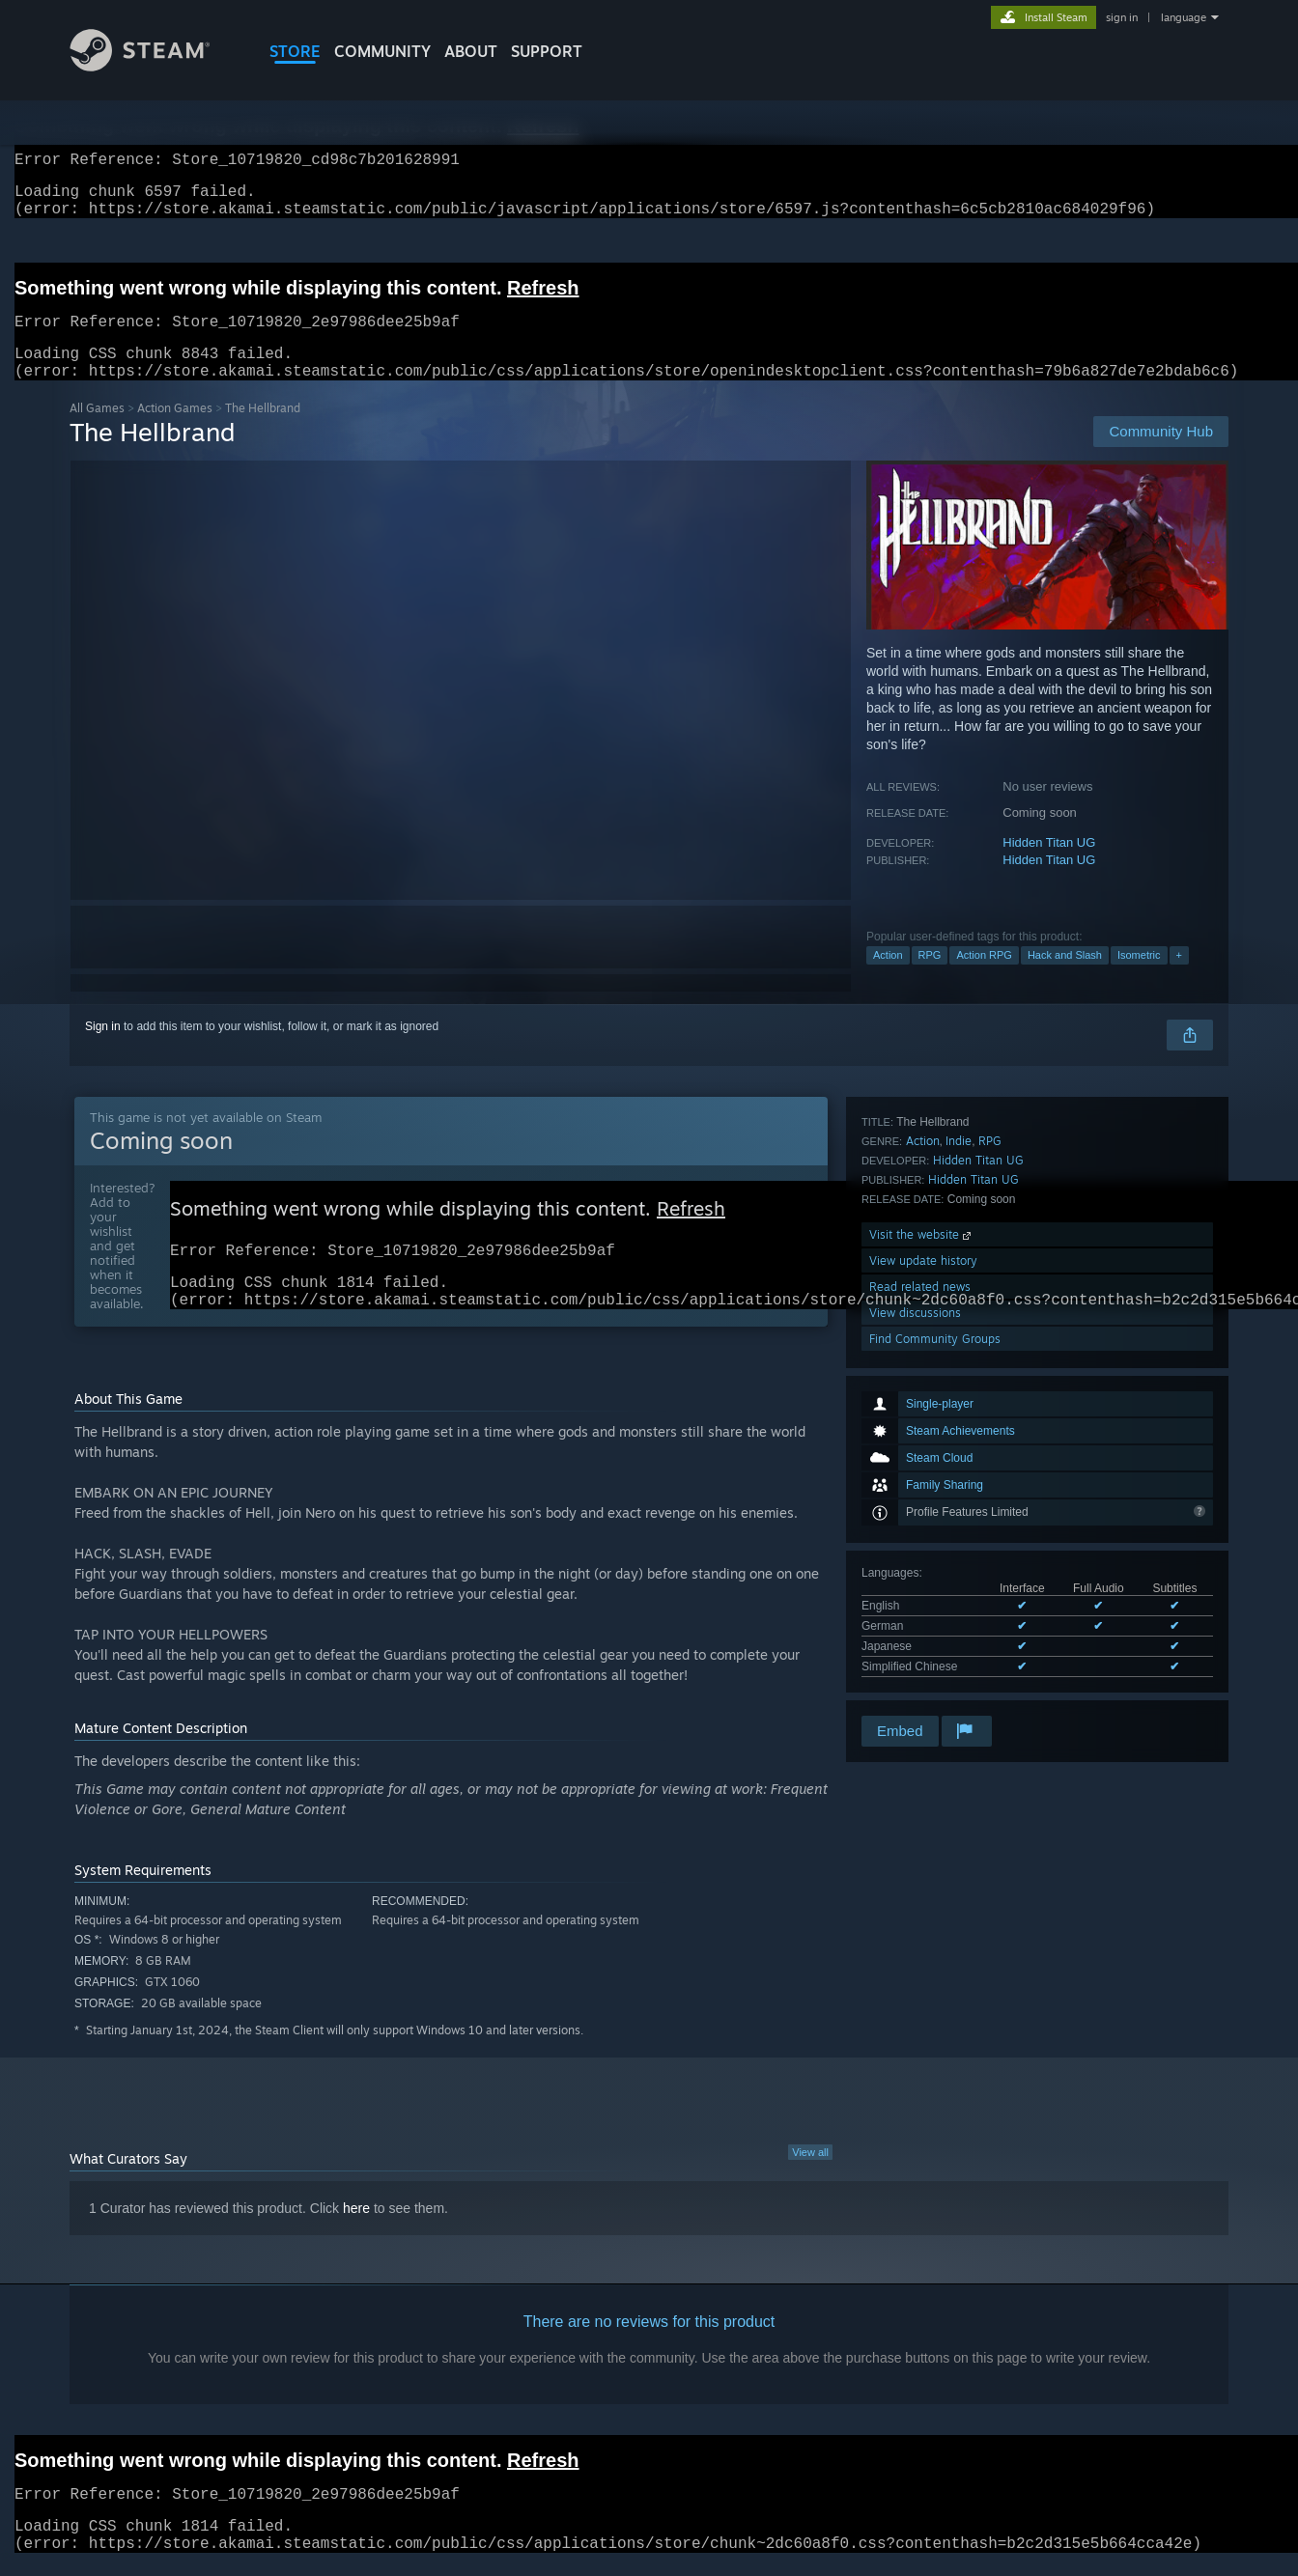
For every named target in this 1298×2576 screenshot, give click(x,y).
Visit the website (921, 1582)
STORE (295, 51)
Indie (958, 1488)
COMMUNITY (382, 51)
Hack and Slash (1065, 978)
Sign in (103, 1049)
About (470, 51)
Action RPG (983, 978)
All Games (97, 431)
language (1183, 17)
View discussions (915, 1660)
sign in (1122, 17)
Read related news (920, 1634)
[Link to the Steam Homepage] (155, 66)
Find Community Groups (935, 1686)
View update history (923, 1608)
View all (810, 2185)
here (356, 2241)
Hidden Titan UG (1048, 865)
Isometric (1139, 978)
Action (888, 978)
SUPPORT (546, 51)
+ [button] (1179, 978)
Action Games (174, 431)
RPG (930, 978)
